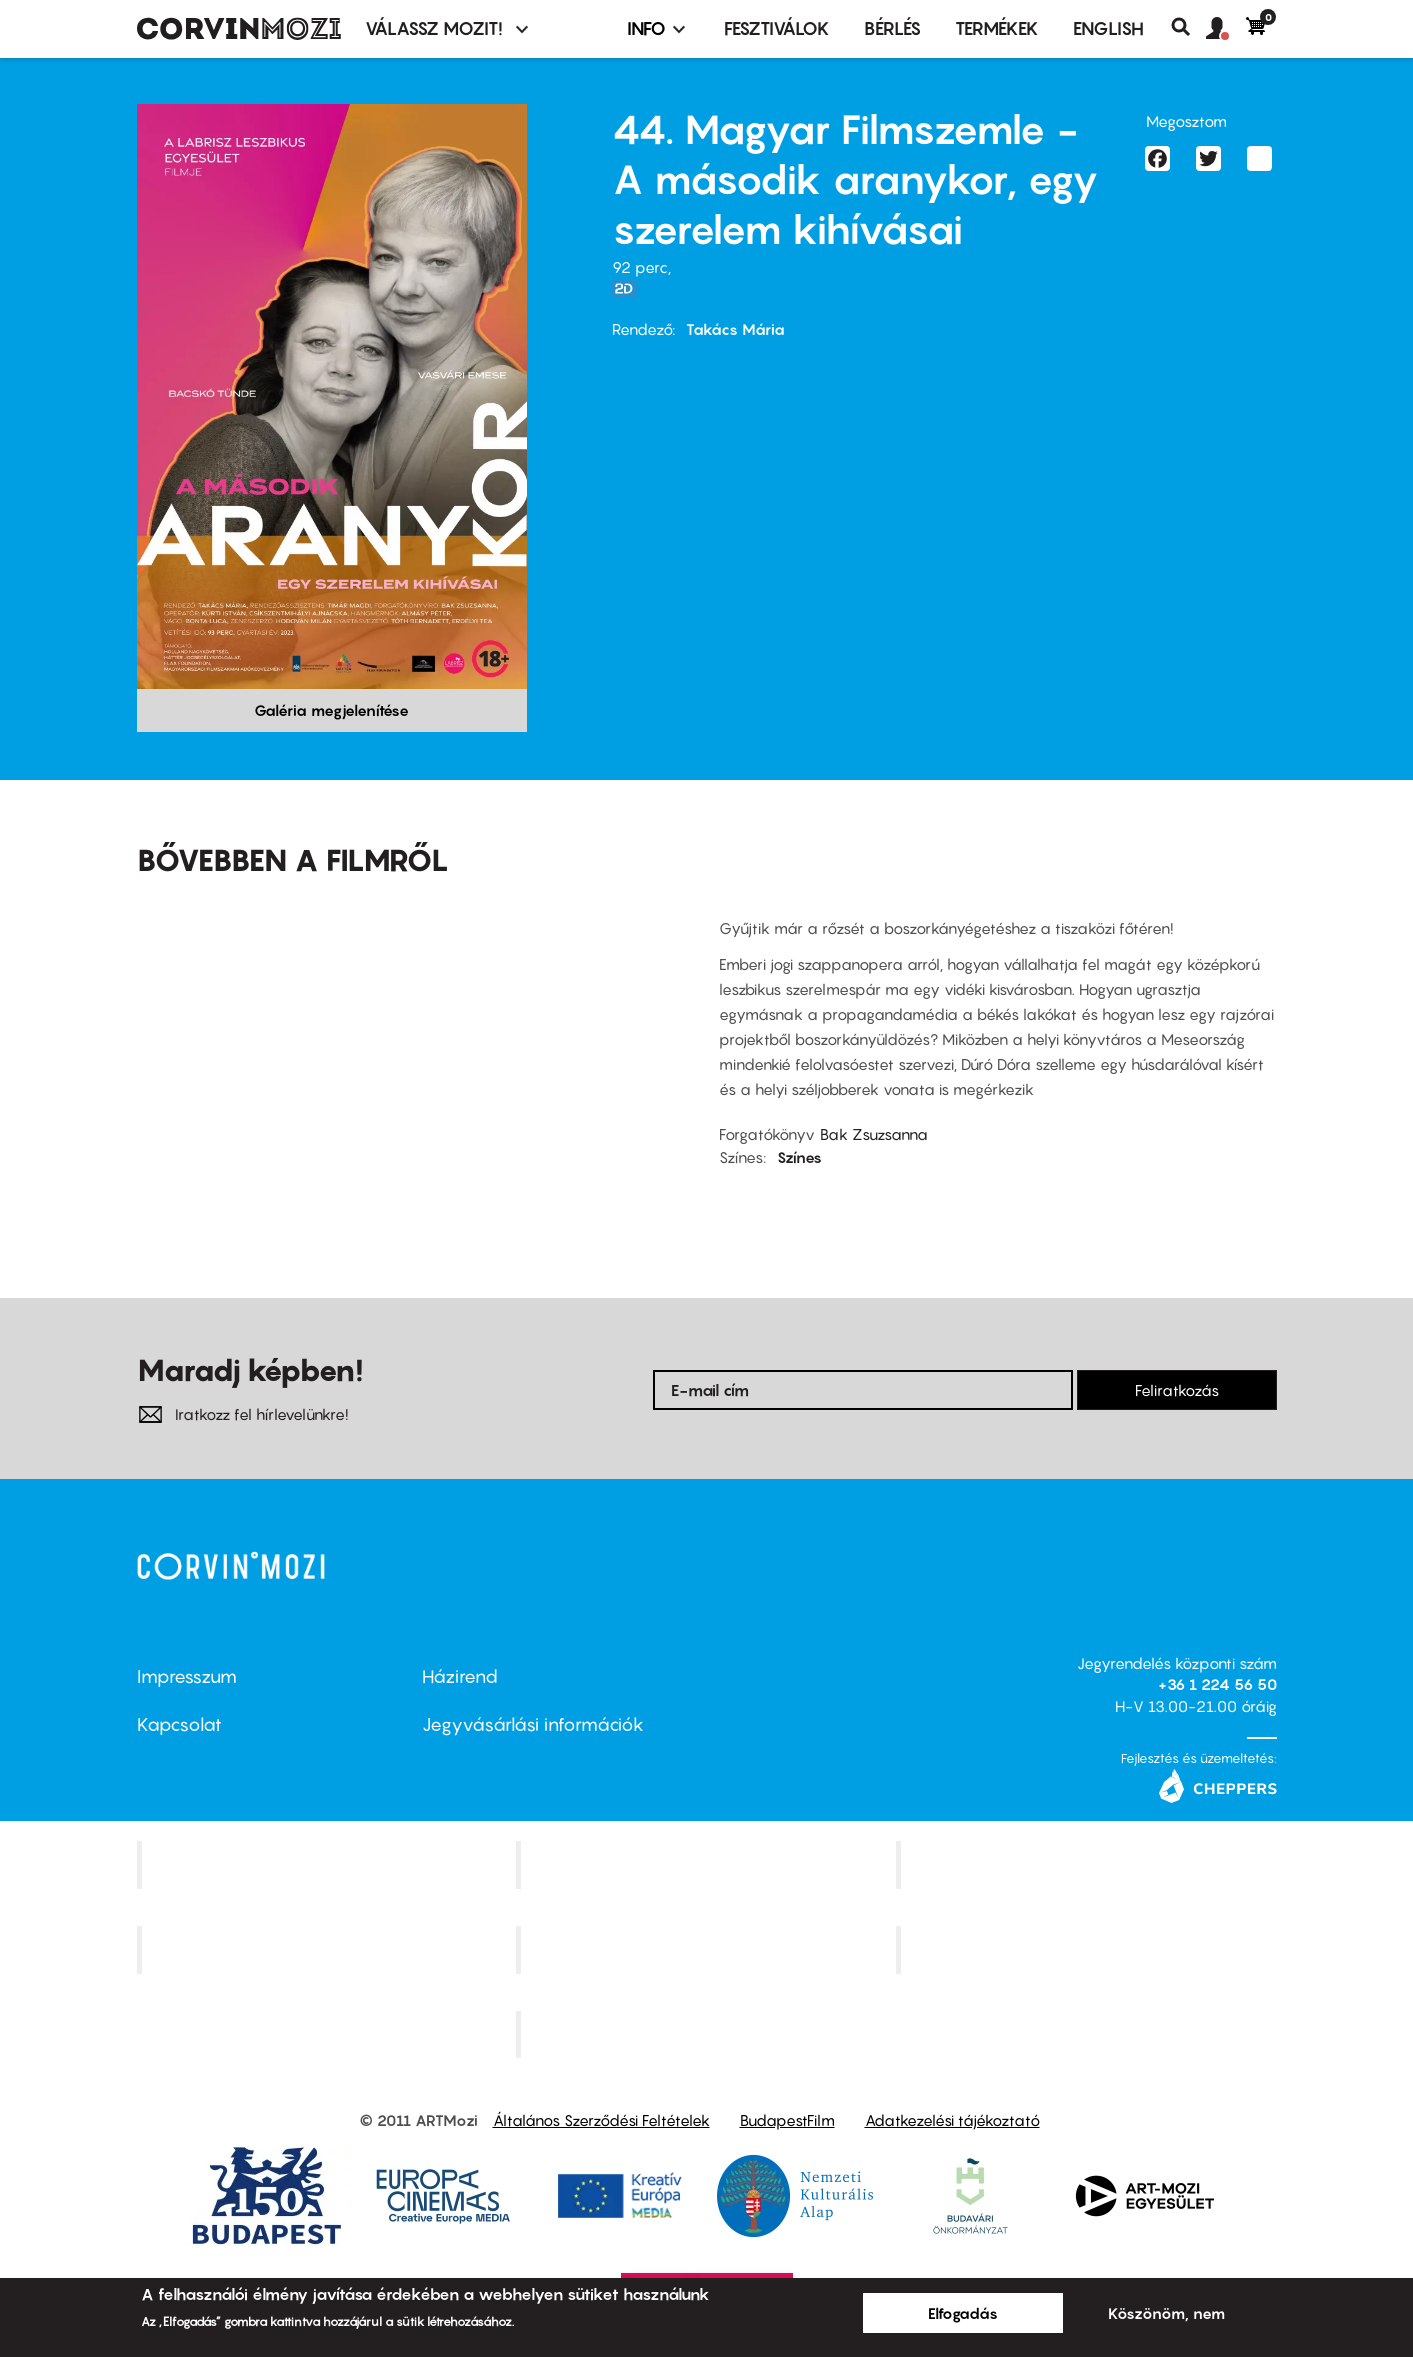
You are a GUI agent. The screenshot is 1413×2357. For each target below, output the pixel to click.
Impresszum (187, 1676)
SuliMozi (709, 1949)
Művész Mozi (1088, 1865)
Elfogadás (963, 2313)
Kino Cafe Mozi (709, 1865)
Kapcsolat (179, 1724)
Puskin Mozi (329, 1949)
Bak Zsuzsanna (874, 1134)
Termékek (997, 28)
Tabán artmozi (1089, 1949)
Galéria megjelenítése (331, 710)
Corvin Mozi (328, 1865)
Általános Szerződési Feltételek (601, 2120)
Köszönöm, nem (1166, 2313)
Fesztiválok (777, 28)
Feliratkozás (1177, 1390)
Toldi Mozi (709, 2034)
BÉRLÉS (892, 28)
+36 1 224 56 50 (1217, 1684)
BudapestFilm (787, 2120)
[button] (1226, 29)
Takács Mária (735, 329)
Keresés (1188, 27)
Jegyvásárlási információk (533, 1724)
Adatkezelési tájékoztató (952, 2120)
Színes (799, 1157)
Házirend (460, 1676)
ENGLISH (1108, 28)
